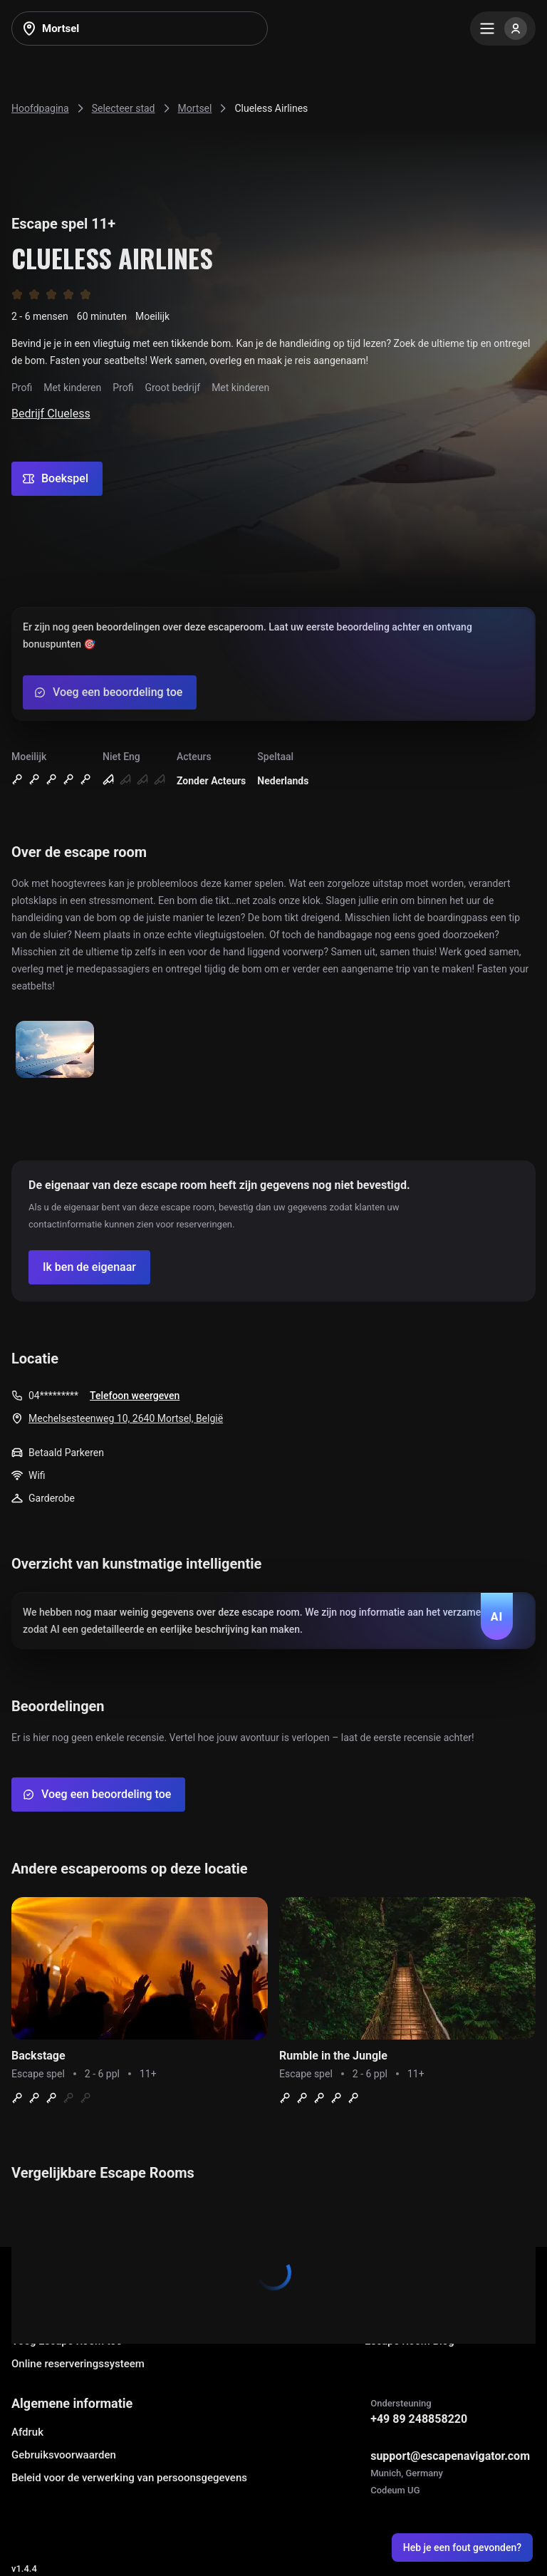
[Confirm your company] (89, 1267)
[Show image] (54, 1050)
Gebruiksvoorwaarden (63, 2454)
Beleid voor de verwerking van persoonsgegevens (129, 2477)
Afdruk (27, 2432)
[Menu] (503, 28)
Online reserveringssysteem (78, 2363)
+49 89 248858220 (418, 2419)
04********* (53, 1395)
